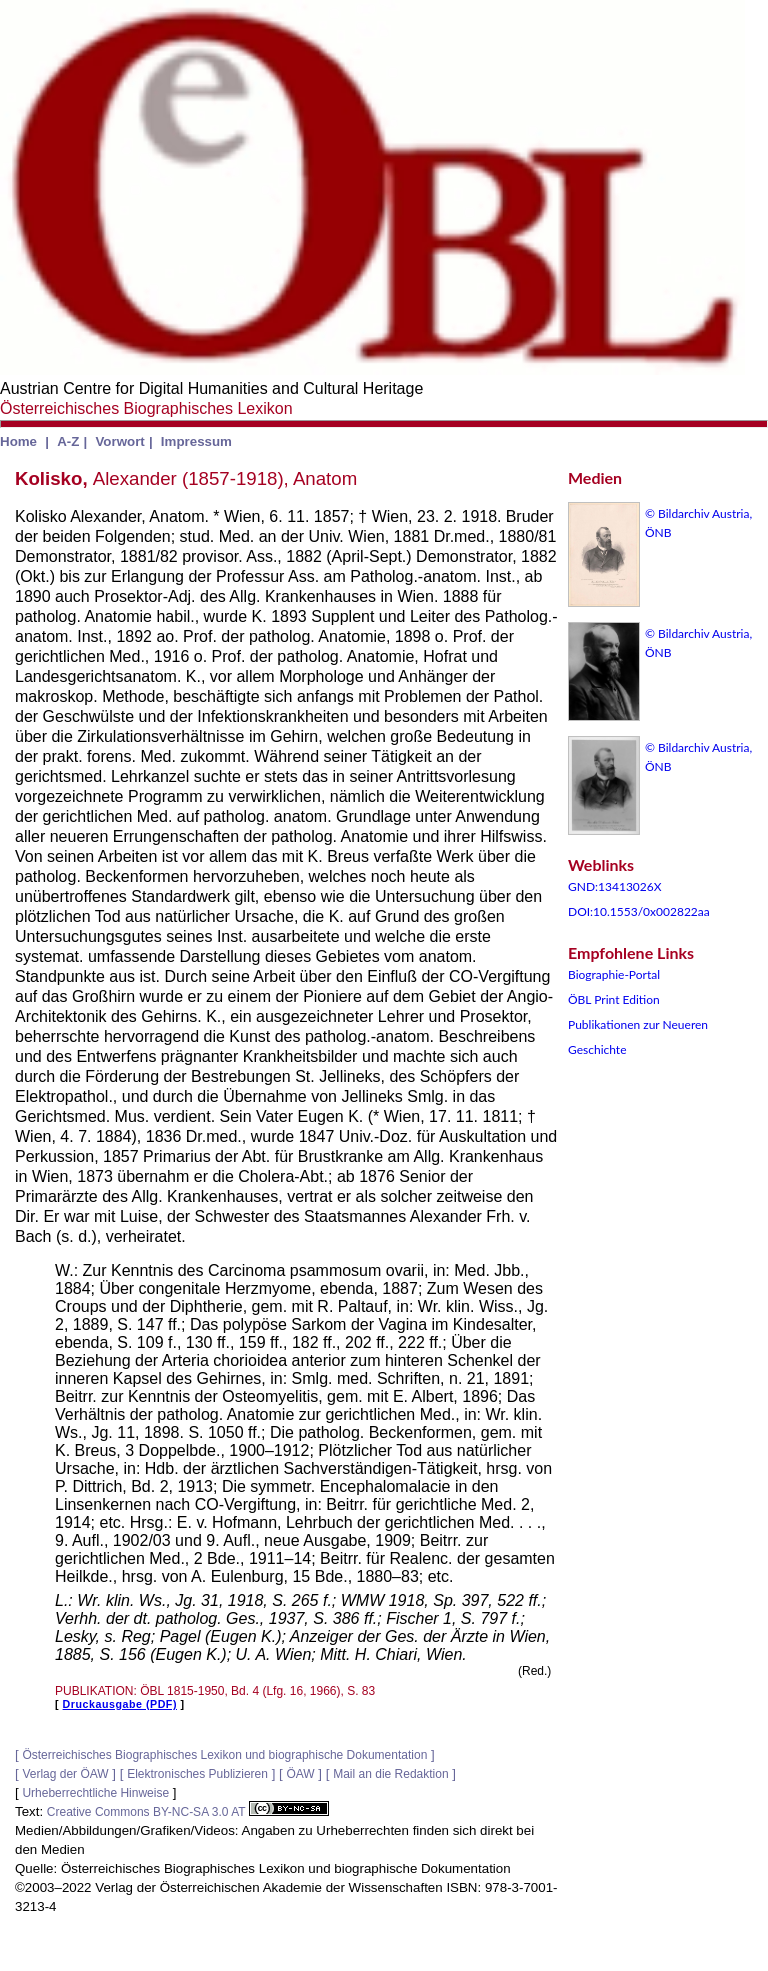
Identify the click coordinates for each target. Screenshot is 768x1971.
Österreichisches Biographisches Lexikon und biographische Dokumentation (224, 1755)
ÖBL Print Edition (614, 999)
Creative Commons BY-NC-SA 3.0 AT (188, 1812)
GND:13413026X (615, 886)
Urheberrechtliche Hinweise (95, 1793)
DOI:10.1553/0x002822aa (639, 911)
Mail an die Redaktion (390, 1774)
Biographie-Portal (614, 974)
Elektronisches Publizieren (197, 1774)
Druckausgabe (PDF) (120, 1704)
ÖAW (300, 1774)
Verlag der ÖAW (65, 1774)
